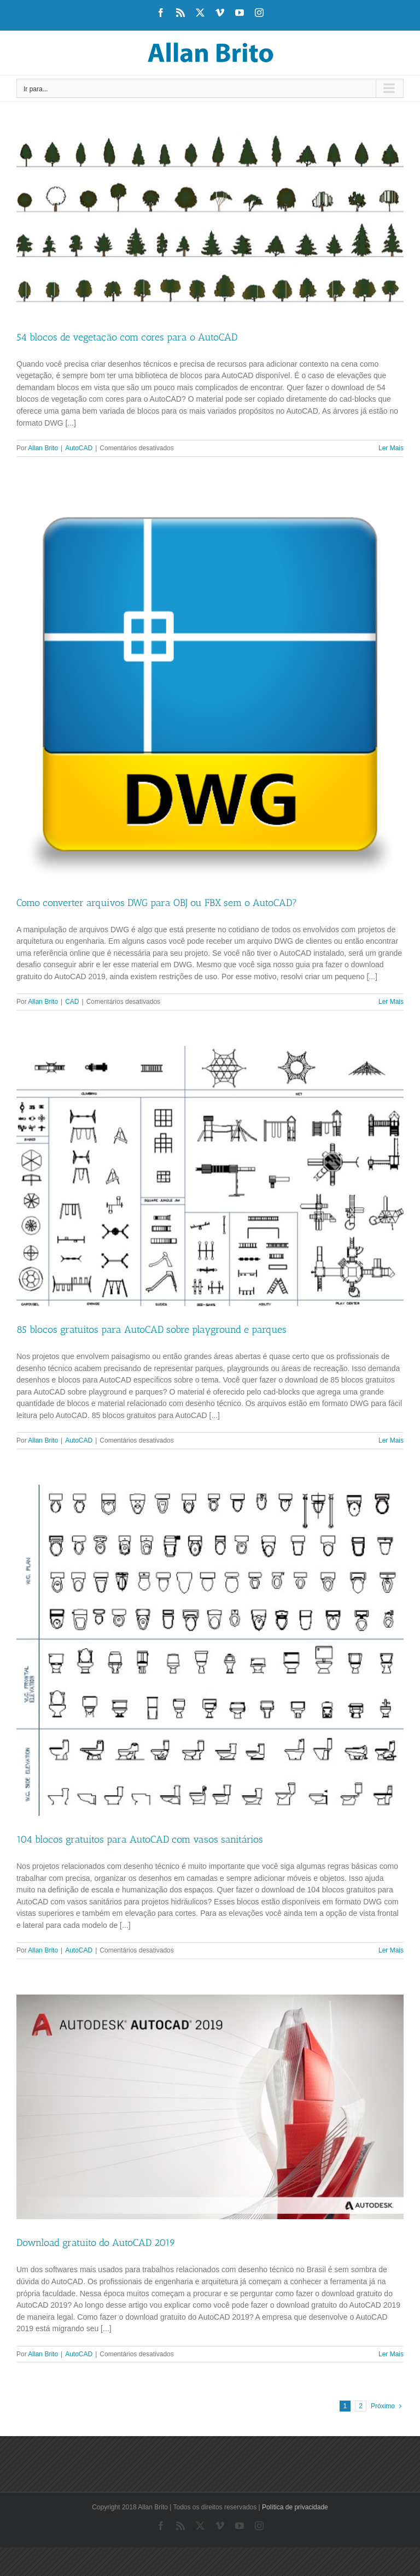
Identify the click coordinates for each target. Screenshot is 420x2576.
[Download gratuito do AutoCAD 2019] (210, 2107)
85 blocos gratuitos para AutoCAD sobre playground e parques (151, 1330)
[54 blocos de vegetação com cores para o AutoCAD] (210, 223)
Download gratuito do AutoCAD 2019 (96, 2243)
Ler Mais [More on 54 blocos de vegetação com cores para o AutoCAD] (391, 448)
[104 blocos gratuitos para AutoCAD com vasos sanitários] (210, 1650)
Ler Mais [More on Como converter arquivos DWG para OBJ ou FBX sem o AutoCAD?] (391, 1001)
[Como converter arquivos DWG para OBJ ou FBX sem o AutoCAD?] (210, 685)
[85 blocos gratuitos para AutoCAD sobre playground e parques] (210, 1176)
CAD (72, 1001)
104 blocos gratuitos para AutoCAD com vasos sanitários (139, 1839)
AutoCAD (78, 448)
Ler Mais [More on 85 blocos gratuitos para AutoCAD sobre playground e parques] (391, 1440)
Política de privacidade (295, 2507)
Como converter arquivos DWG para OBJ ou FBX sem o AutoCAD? (156, 903)
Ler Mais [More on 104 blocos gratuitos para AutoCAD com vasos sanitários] (391, 1950)
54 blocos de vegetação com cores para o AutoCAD (126, 337)
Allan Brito (43, 448)
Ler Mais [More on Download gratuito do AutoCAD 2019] (391, 2354)
